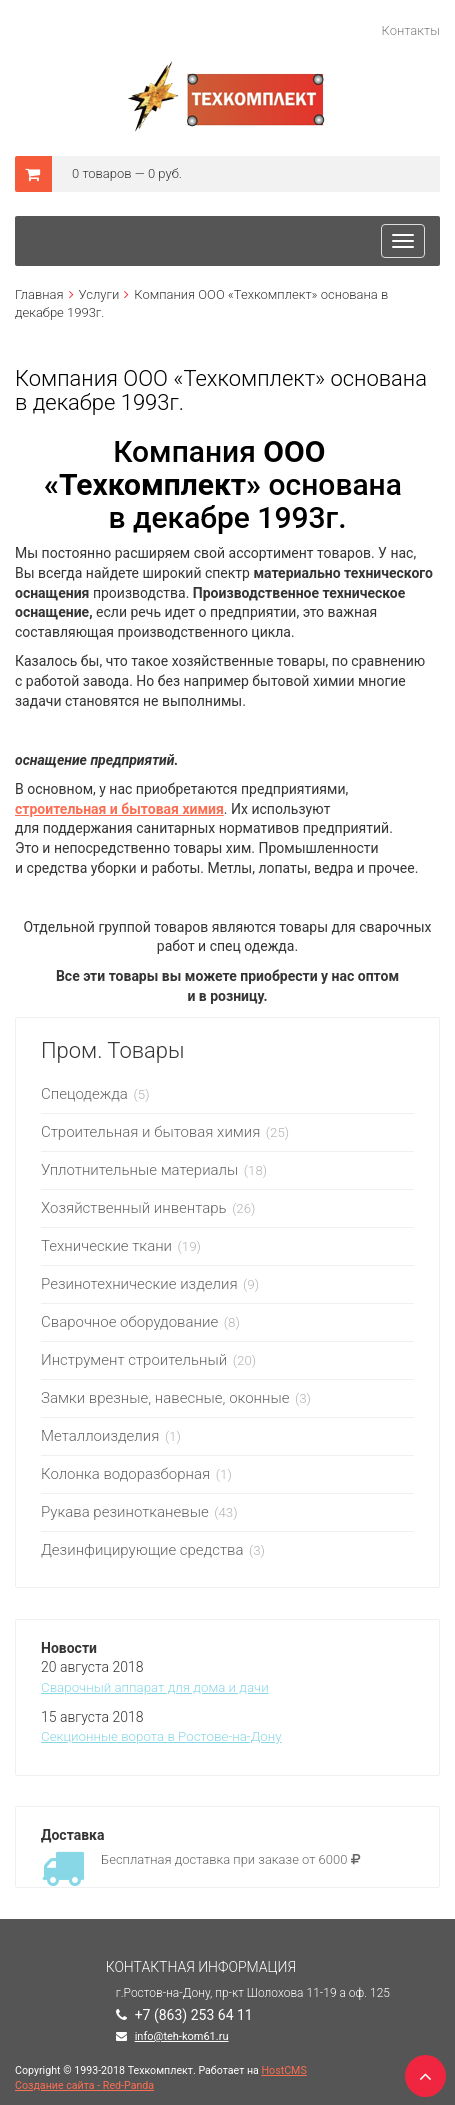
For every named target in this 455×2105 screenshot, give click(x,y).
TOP (420, 2070)
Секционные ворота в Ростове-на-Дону (161, 1736)
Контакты (411, 30)
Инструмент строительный (136, 1360)
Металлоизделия (100, 1436)
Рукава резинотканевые (125, 1512)
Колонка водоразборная (127, 1474)
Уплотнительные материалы (139, 1170)
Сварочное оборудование (131, 1322)
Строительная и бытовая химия (150, 1132)
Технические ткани (106, 1246)
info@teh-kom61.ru (182, 2036)
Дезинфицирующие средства (142, 1550)
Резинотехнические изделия (139, 1284)
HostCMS (284, 2070)
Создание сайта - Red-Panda (84, 2085)
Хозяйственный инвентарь (134, 1208)
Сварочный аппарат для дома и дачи (155, 1687)
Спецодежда (86, 1094)
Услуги (99, 294)
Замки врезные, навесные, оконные (165, 1398)
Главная (39, 294)
